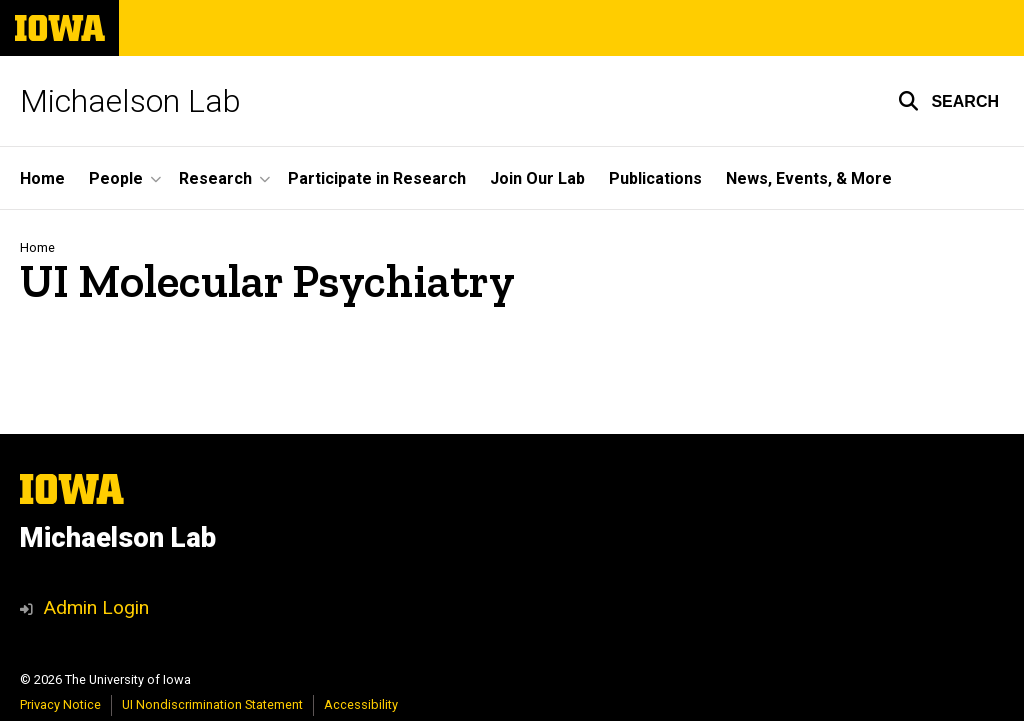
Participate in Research (377, 178)
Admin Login (96, 607)
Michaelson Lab (130, 101)
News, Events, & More (809, 178)
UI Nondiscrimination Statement (212, 704)
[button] (948, 101)
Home (42, 178)
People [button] (116, 178)
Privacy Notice (60, 704)
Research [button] (215, 178)
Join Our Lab (537, 178)
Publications (655, 178)
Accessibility (361, 704)
